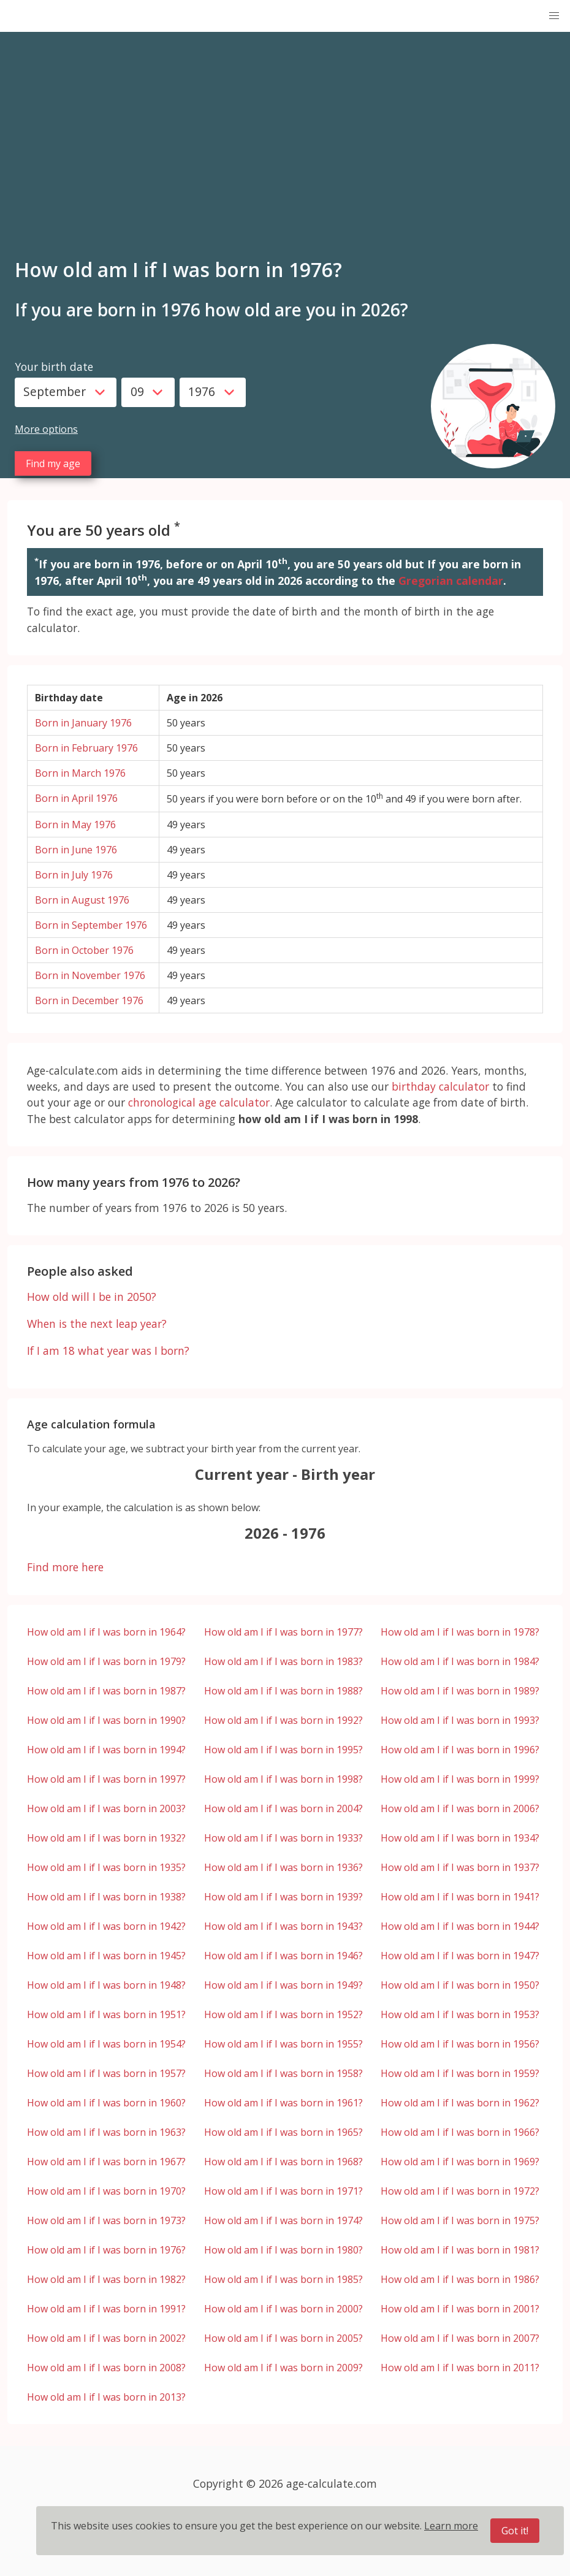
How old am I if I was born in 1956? (460, 2044)
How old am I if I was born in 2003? (106, 1808)
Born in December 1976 (89, 1000)
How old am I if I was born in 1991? (106, 2308)
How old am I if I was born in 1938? (106, 1896)
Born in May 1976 (75, 824)
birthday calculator (440, 1086)
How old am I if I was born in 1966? (460, 2132)
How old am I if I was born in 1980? (283, 2250)
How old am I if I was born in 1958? (283, 2073)
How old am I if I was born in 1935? (106, 1867)
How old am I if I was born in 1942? (106, 1926)
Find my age (53, 463)
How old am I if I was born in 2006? (460, 1808)
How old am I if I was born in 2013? (106, 2397)
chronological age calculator (199, 1102)
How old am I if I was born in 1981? (460, 2250)
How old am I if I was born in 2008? (106, 2367)
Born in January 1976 (83, 723)
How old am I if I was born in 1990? (106, 1720)
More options (46, 429)
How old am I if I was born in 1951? (106, 2014)
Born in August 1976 (82, 900)
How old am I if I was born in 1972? (460, 2191)
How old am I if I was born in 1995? (283, 1749)
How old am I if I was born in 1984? (460, 1661)
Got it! (514, 2530)
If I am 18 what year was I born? (108, 1350)
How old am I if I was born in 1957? (106, 2073)
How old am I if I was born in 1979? (106, 1661)
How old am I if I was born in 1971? (283, 2191)
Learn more (451, 2525)
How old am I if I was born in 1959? (460, 2073)
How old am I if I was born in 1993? (460, 1720)
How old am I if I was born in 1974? (283, 2220)
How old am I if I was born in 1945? (106, 1955)
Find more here (65, 1567)
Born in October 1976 (84, 950)
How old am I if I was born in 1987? (106, 1691)
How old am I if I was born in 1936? (283, 1867)
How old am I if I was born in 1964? (106, 1632)
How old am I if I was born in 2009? (283, 2367)
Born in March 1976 (80, 773)
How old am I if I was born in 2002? (106, 2338)
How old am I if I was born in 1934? (460, 1838)
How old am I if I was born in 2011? (460, 2367)
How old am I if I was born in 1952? (283, 2014)
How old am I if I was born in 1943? (283, 1926)
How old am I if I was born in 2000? (283, 2308)
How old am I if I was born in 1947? (460, 1955)
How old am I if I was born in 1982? (106, 2279)
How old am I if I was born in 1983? (283, 1661)
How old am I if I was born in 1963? (106, 2132)
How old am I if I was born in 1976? (106, 2250)
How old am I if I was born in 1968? (283, 2161)
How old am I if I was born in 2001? (460, 2308)
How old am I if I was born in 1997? (106, 1779)
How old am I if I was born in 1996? (460, 1749)
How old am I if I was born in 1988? (283, 1691)
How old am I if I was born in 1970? (106, 2191)
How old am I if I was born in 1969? (460, 2161)
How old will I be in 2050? (91, 1296)
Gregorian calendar (450, 580)
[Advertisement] (285, 153)
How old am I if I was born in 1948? (106, 1985)
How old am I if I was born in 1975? (460, 2220)
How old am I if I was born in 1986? (460, 2279)
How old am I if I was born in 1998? (283, 1779)
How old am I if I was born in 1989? (460, 1691)
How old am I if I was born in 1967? (106, 2161)
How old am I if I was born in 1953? (460, 2014)
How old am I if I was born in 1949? (283, 1985)
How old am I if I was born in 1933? (283, 1838)
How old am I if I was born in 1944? (460, 1926)
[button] (554, 16)
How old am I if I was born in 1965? (283, 2132)
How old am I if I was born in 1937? (460, 1867)
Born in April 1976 (76, 798)
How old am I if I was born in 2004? (283, 1808)
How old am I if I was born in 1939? (283, 1896)
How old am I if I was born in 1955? (283, 2044)
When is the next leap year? (97, 1323)
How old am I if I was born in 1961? (283, 2102)
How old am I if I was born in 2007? (460, 2338)
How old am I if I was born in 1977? (283, 1632)
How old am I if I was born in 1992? (283, 1720)
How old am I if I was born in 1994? (106, 1749)
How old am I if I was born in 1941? (460, 1896)
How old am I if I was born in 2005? (283, 2338)
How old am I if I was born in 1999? (460, 1779)
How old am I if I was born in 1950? (460, 1985)
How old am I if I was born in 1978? (460, 1632)
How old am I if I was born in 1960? (106, 2102)
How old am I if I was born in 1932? (106, 1838)
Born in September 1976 (91, 925)
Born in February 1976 (86, 748)
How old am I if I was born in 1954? (106, 2044)
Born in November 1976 (90, 975)
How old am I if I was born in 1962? (460, 2102)
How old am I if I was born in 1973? (106, 2220)
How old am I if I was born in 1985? (283, 2279)
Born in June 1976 (76, 849)
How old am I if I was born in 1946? (283, 1955)
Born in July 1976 (74, 875)
